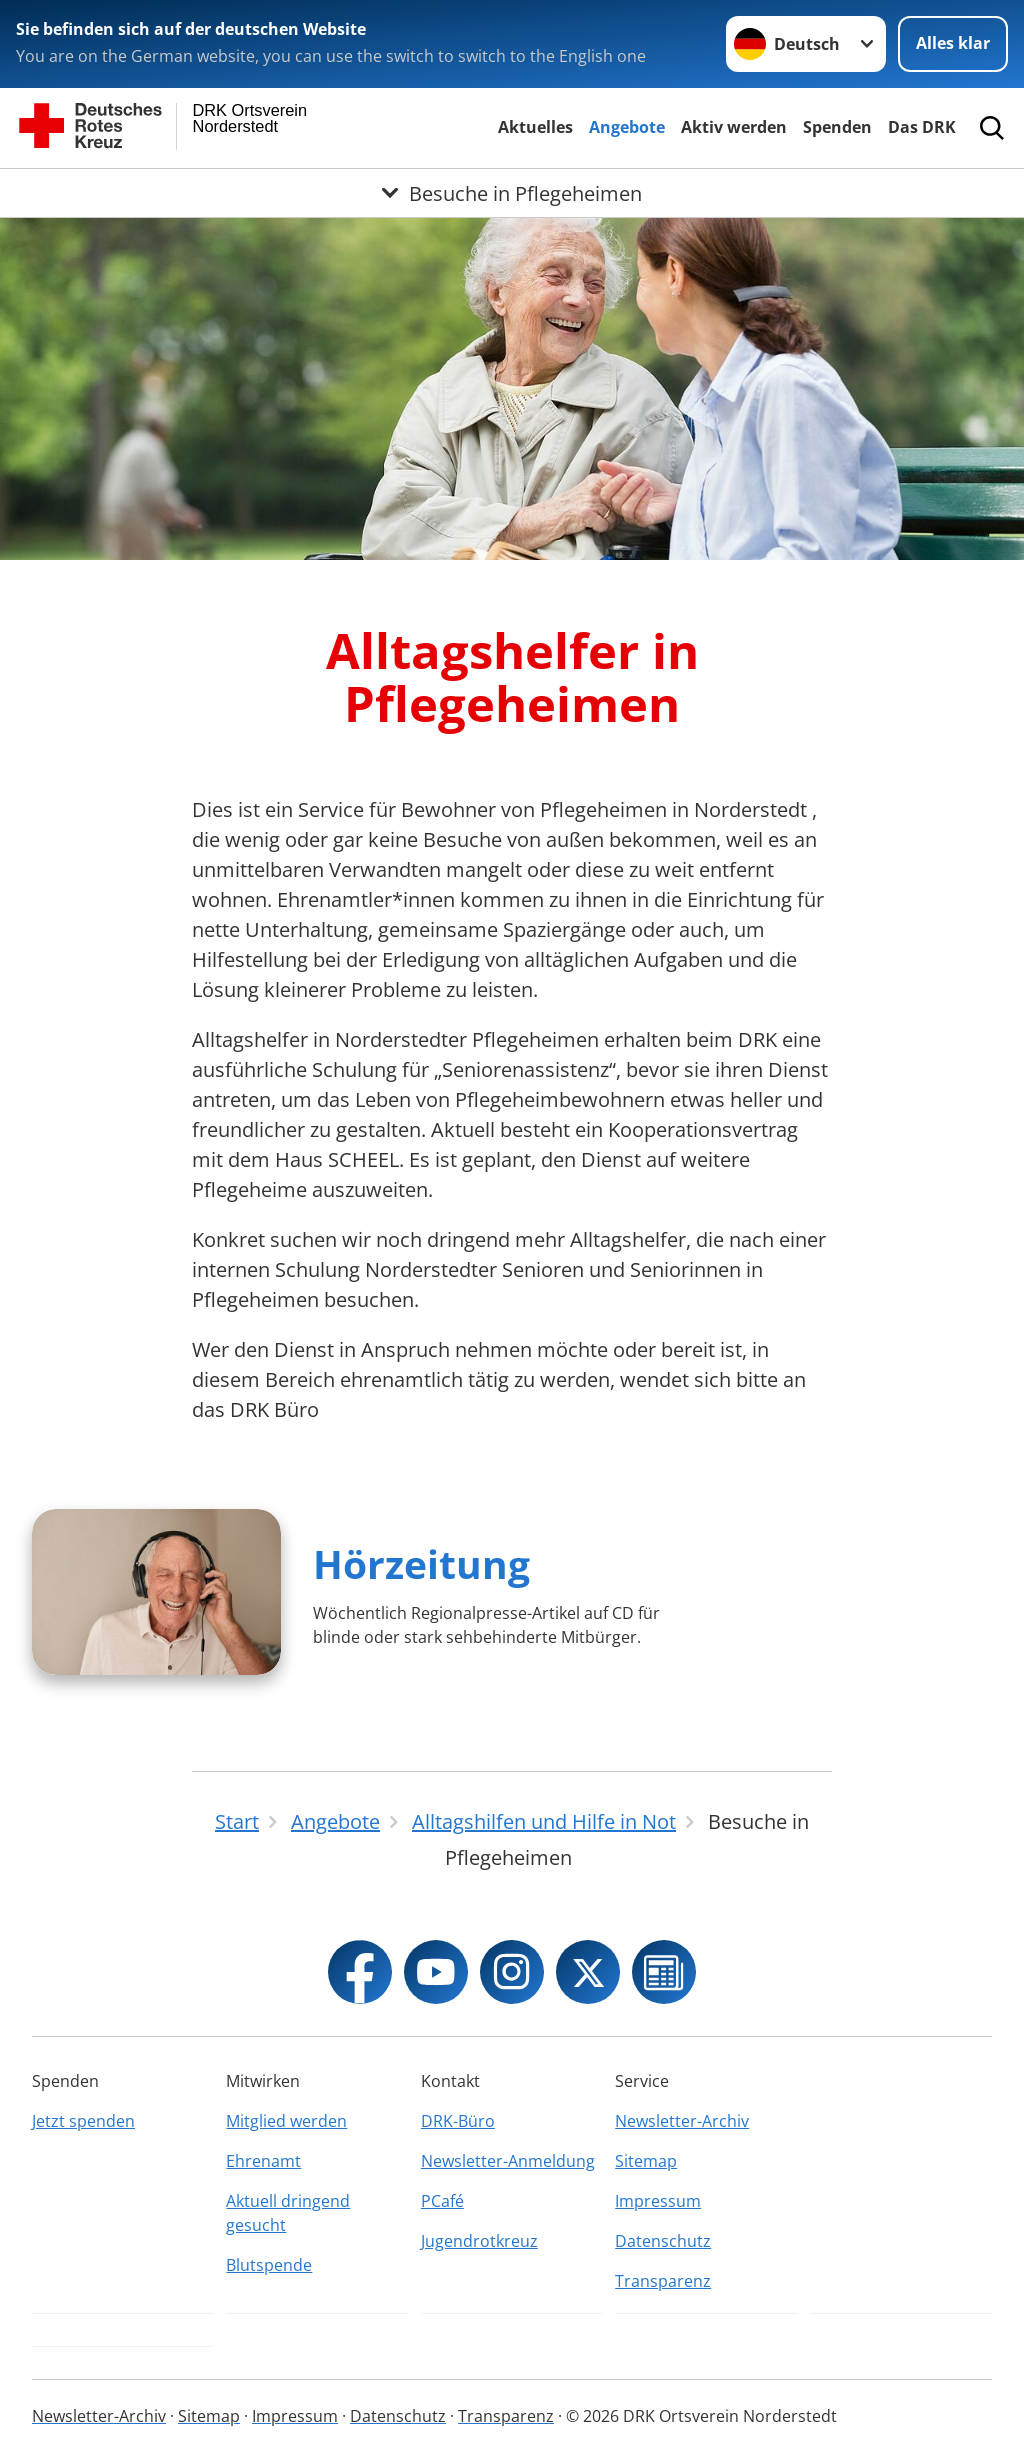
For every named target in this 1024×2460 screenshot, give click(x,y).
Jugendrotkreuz (479, 2241)
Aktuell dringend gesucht (288, 2213)
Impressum (658, 2201)
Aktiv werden (734, 127)
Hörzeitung (421, 1563)
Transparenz (663, 2281)
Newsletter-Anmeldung (508, 2161)
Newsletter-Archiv (682, 2121)
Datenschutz (663, 2241)
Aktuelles (535, 127)
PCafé (442, 2201)
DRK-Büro (458, 2121)
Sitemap (646, 2161)
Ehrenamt (263, 2161)
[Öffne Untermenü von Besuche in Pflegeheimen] (512, 193)
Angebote (627, 127)
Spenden (837, 127)
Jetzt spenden (83, 2121)
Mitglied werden (286, 2121)
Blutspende (269, 2265)
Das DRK (922, 127)
